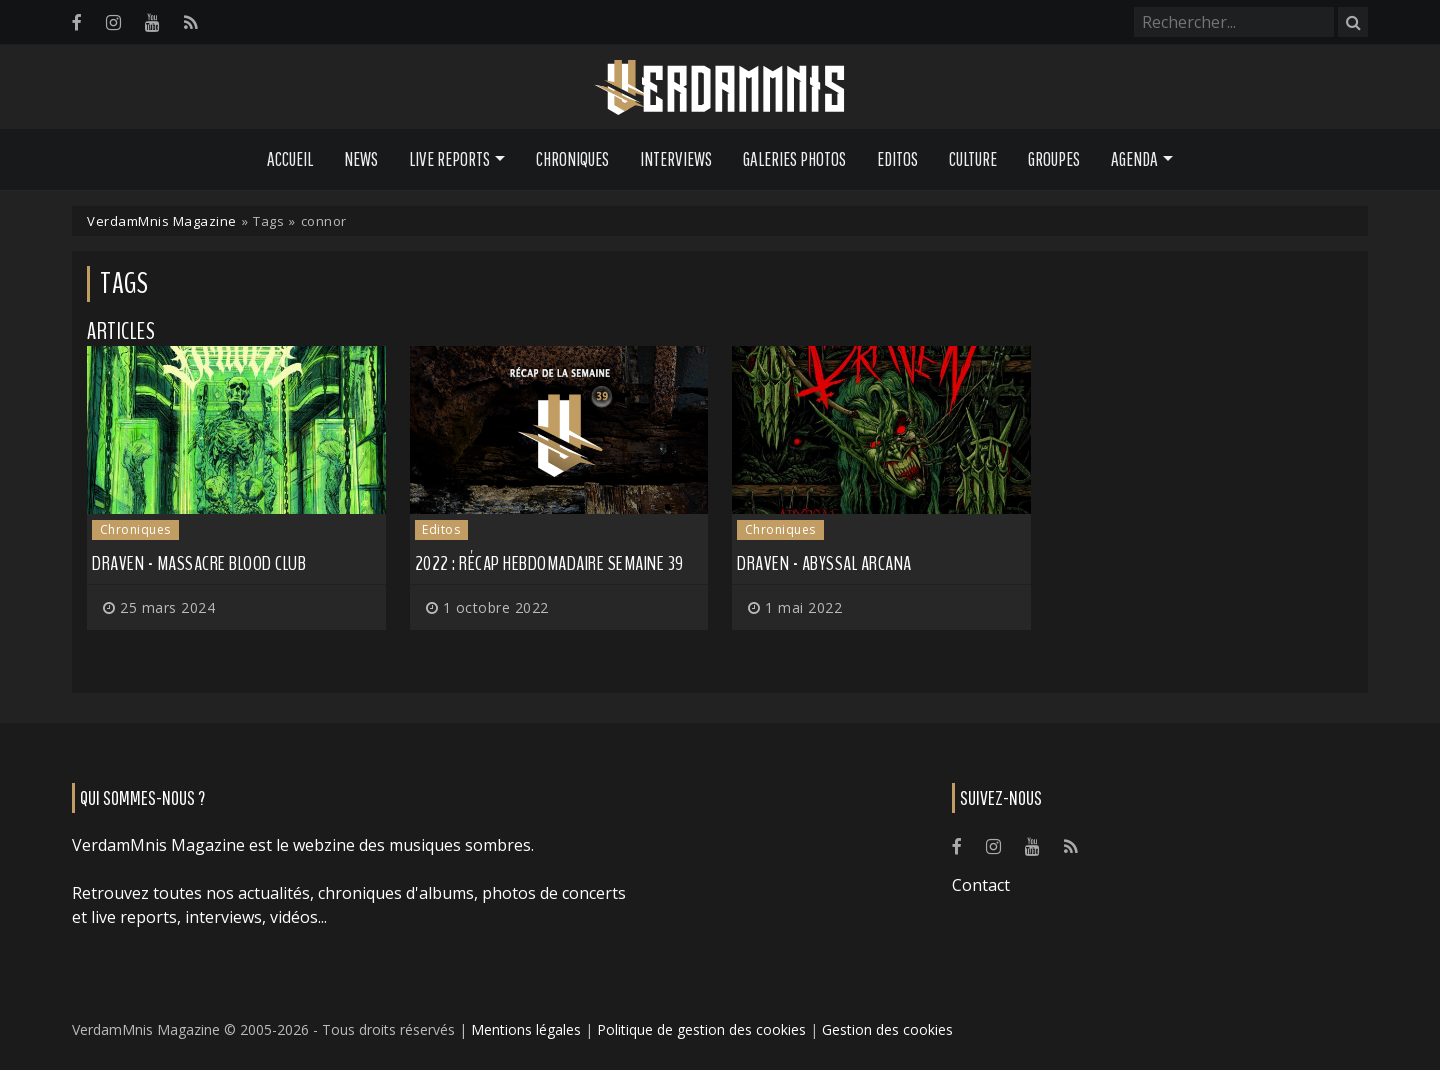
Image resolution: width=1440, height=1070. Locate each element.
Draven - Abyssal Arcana (824, 563)
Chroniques (572, 159)
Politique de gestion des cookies (701, 1029)
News (361, 159)
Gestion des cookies (887, 1029)
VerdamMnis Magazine (162, 221)
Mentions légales (526, 1029)
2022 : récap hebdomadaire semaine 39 (549, 563)
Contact (981, 885)
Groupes (1054, 159)
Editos (897, 159)
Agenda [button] (1134, 159)
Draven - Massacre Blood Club (199, 563)
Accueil (290, 159)
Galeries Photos (794, 159)
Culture (973, 159)
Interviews (676, 159)
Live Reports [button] (449, 159)
